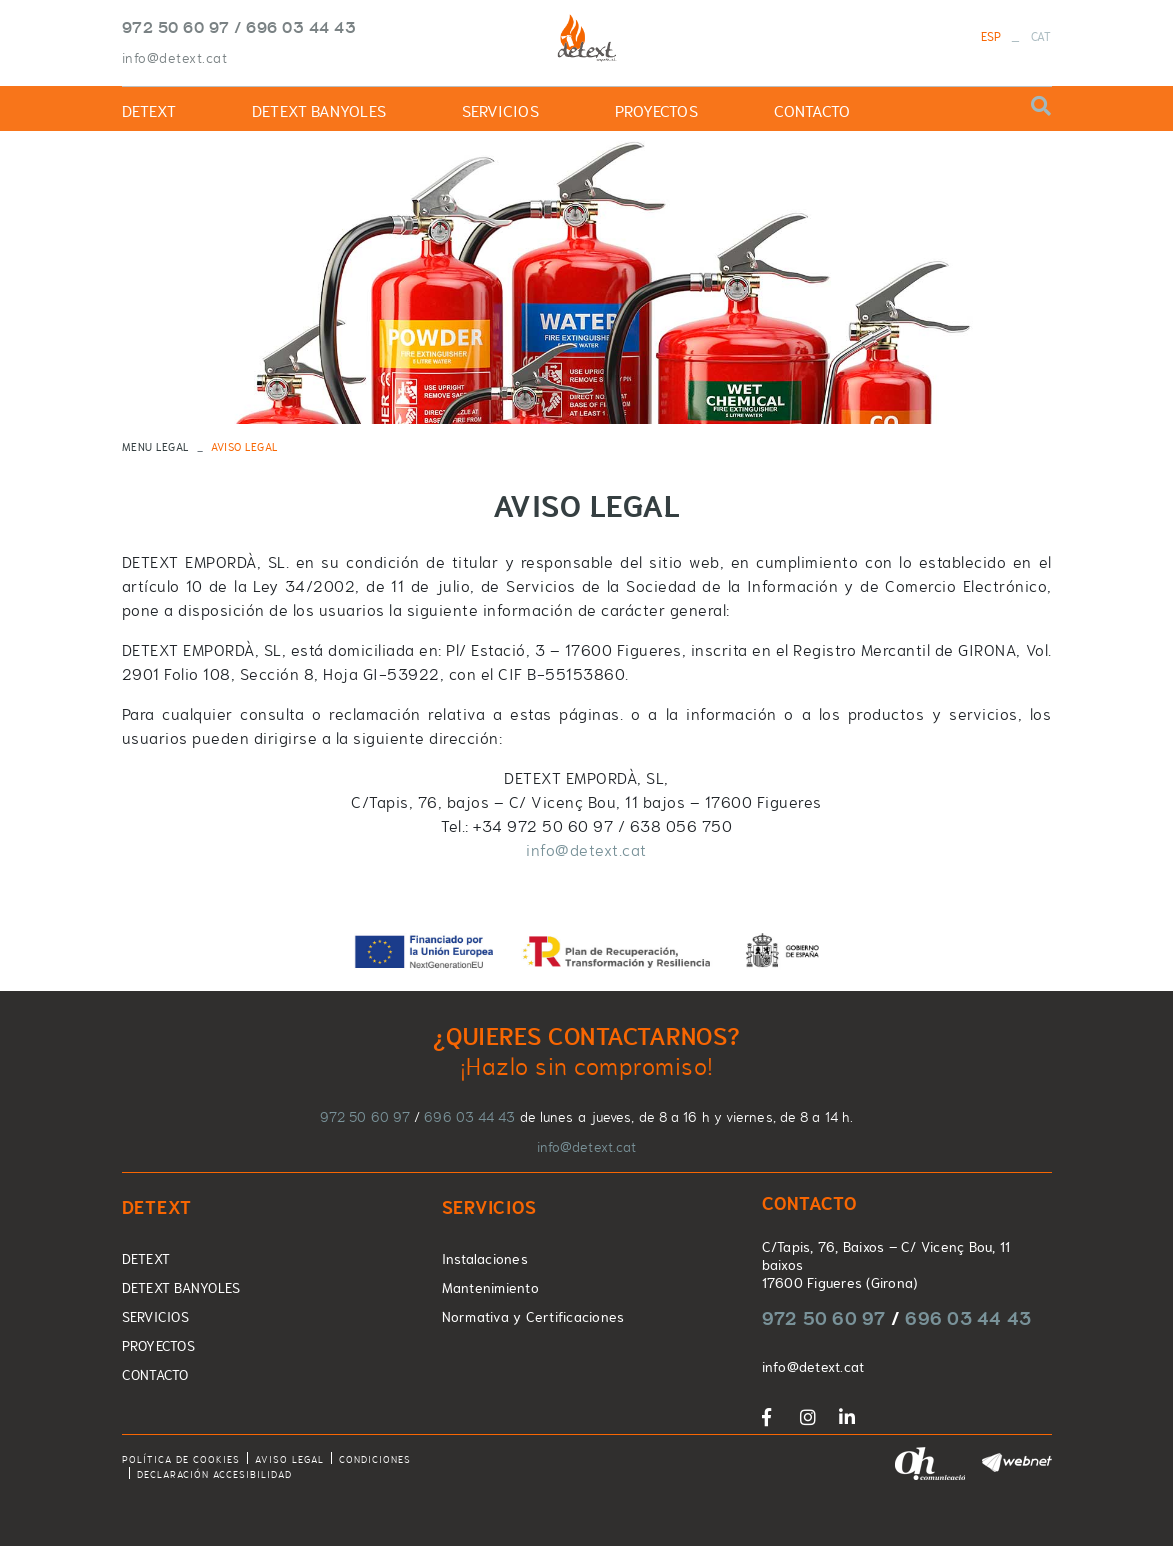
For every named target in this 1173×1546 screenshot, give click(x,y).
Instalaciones (485, 1259)
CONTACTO (155, 1375)
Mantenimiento (490, 1288)
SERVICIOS (155, 1317)
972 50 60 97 (176, 27)
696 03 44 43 (301, 27)
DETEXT (146, 1259)
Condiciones (375, 1459)
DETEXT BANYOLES (181, 1288)
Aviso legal (289, 1459)
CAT (1041, 37)
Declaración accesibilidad (214, 1474)
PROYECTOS (158, 1346)
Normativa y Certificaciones (533, 1317)
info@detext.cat (175, 58)
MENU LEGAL (155, 447)
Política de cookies (181, 1459)
